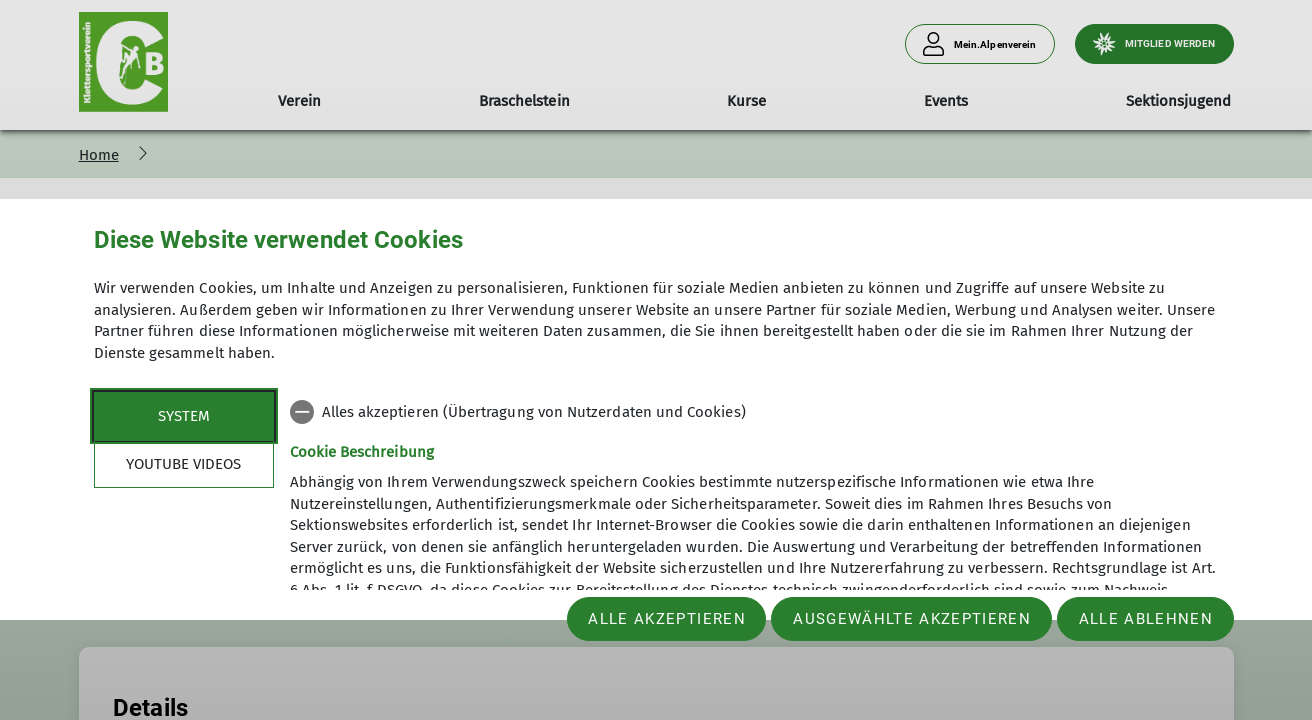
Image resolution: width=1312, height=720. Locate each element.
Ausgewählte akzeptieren (912, 619)
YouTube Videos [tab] (183, 464)
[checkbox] (754, 412)
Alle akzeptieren (666, 619)
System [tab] (184, 416)
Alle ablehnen (1146, 619)
